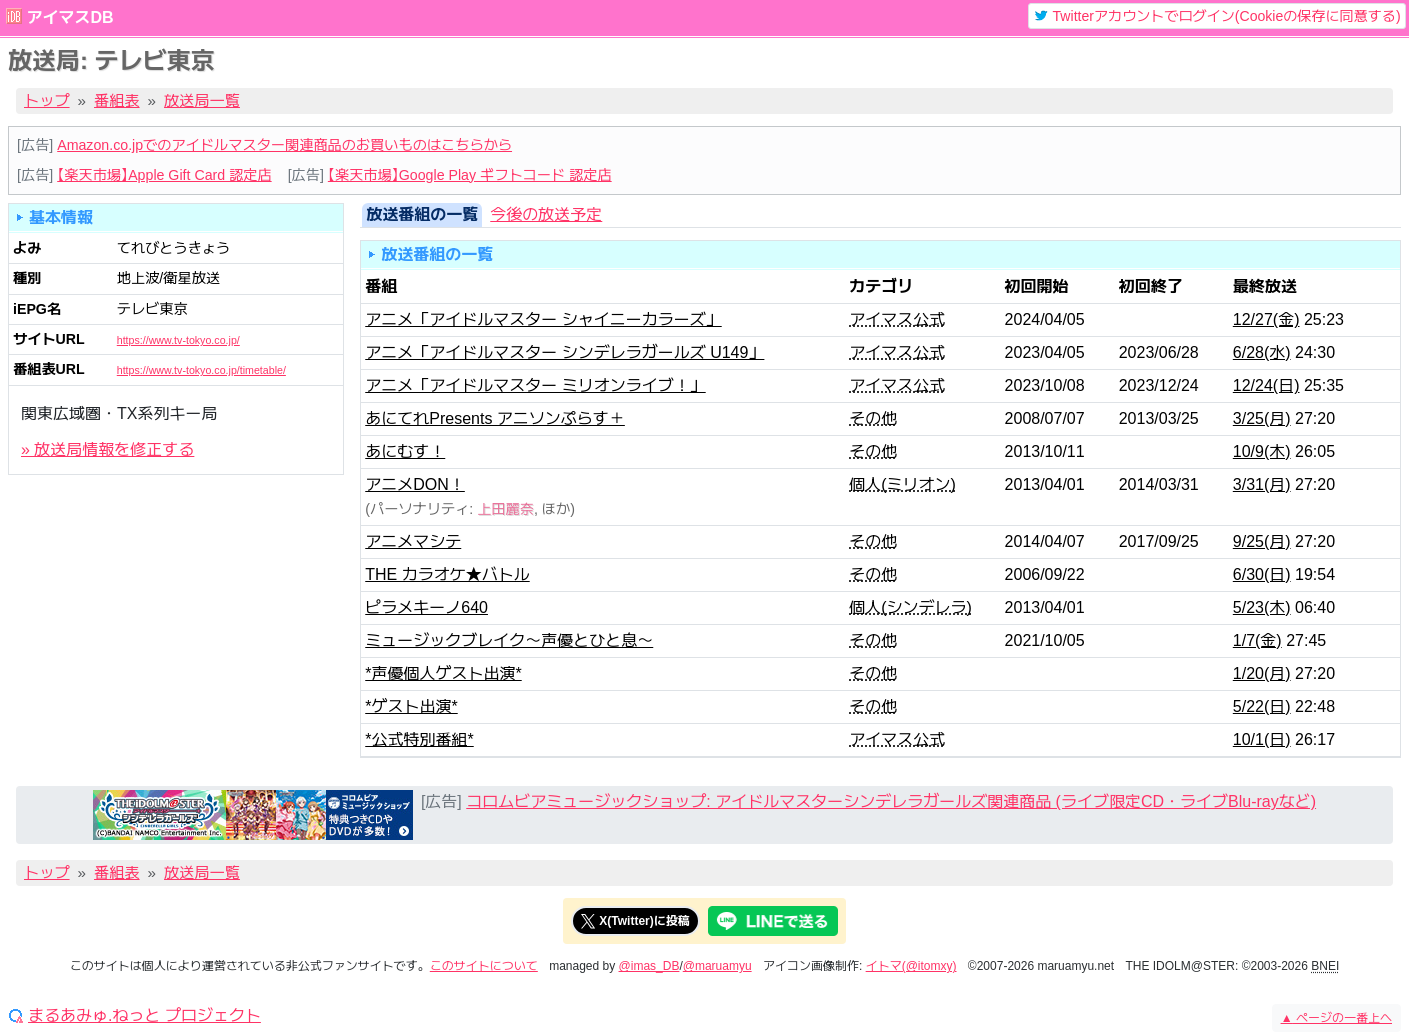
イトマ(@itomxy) (911, 966)
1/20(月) (1262, 673)
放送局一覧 (202, 100)
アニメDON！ (415, 484)
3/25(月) (1262, 418)
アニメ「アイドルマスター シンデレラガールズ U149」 (564, 352)
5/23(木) (1262, 607)
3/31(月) (1262, 484)
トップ (47, 100)
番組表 (117, 100)
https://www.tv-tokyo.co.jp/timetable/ (201, 370)
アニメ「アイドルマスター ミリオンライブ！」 (535, 385)
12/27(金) (1266, 319)
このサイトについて (484, 966)
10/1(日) (1262, 739)
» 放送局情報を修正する (107, 449)
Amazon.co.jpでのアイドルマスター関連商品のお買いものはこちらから (284, 145)
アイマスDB (69, 17)
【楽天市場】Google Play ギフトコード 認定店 (470, 175)
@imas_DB (649, 966)
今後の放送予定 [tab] (546, 214)
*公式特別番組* (419, 739)
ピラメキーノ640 (426, 607)
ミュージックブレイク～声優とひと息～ (509, 640)
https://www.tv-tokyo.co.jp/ (178, 340)
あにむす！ (405, 451)
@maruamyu (717, 966)
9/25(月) (1262, 541)
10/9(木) (1262, 451)
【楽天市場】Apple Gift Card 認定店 (164, 175)
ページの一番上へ (1336, 1018)
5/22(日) (1262, 706)
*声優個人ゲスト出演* (443, 673)
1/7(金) (1257, 640)
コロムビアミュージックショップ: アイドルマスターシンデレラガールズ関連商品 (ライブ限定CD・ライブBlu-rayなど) (891, 801)
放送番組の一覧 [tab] (422, 214)
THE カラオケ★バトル (447, 574)
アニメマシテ (413, 541)
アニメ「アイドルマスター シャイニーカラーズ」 (543, 319)
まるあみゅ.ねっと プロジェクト (144, 1016)
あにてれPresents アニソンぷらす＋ (495, 418)
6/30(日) (1262, 574)
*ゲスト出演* (411, 706)
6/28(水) (1262, 352)
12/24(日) (1266, 385)
